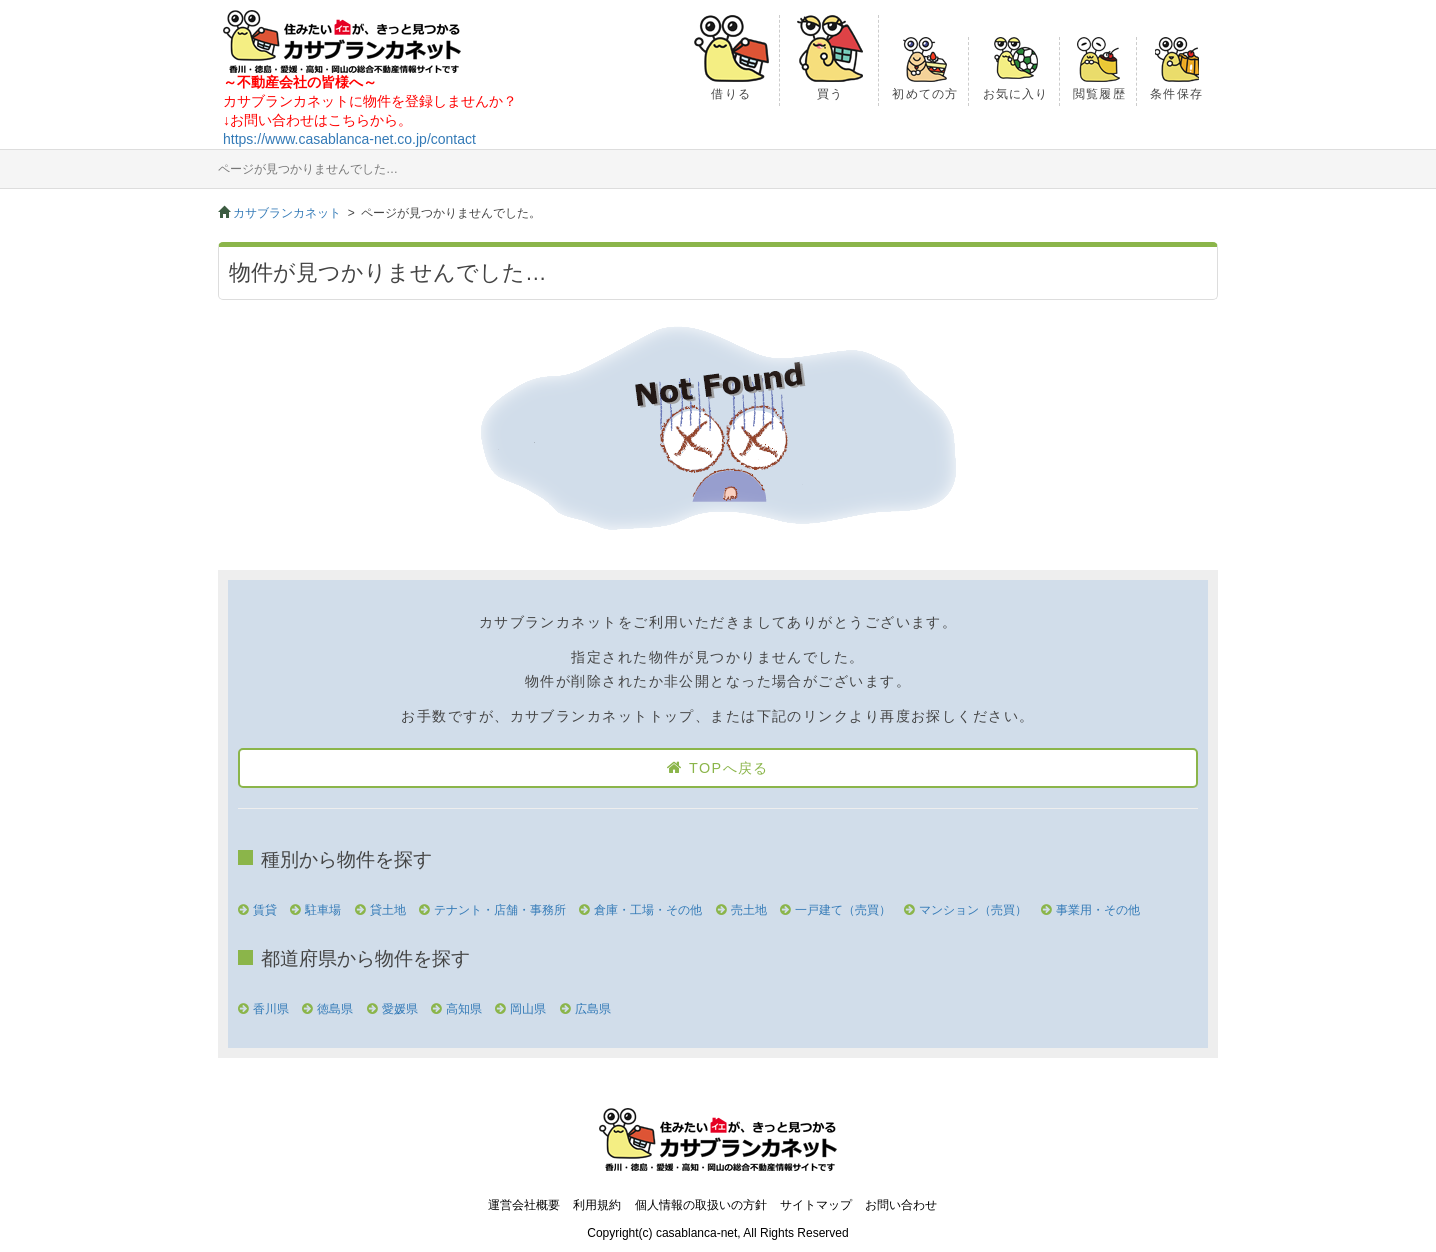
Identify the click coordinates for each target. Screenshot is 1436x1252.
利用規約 (597, 1205)
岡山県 (528, 1009)
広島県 (593, 1009)
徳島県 (335, 1009)
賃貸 (265, 910)
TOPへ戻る (729, 768)
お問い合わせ (901, 1205)
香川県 (271, 1009)
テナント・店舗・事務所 (500, 910)
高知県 (464, 1009)
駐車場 (323, 910)
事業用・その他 (1098, 910)
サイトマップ (816, 1205)
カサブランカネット (287, 213)
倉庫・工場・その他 (648, 910)
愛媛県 (400, 1009)
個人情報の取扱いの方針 (701, 1205)
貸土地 (388, 910)
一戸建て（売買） (843, 910)
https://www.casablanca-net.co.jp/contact (349, 139)
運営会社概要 (524, 1205)
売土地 (749, 910)
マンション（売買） (973, 910)
